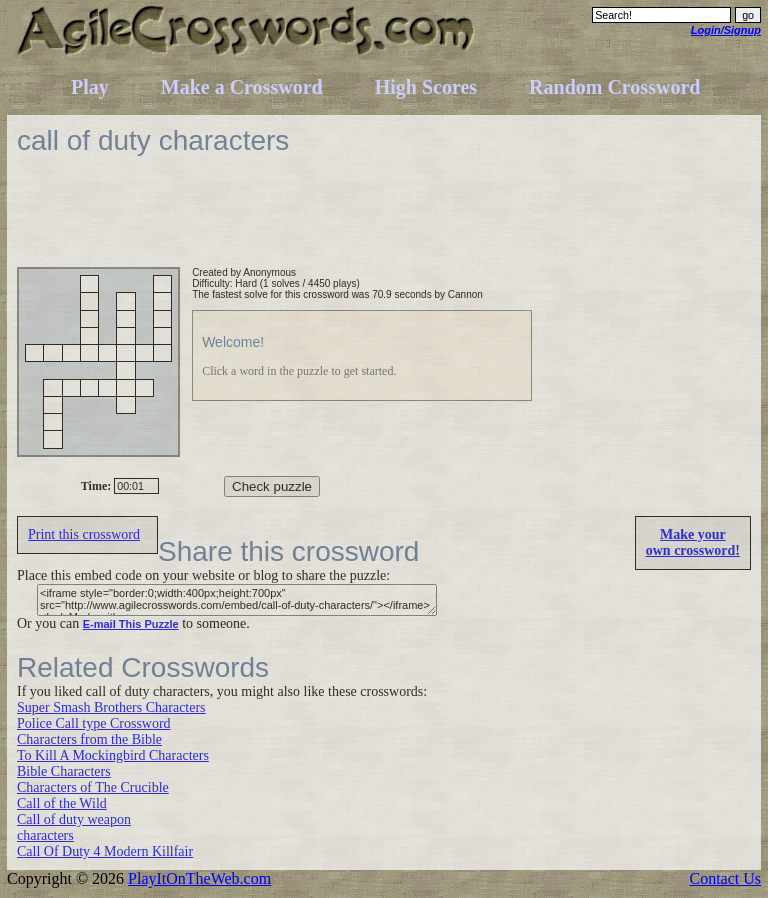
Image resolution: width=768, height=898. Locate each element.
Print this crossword (84, 534)
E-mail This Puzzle (131, 624)
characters (45, 835)
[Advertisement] (381, 222)
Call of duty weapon (74, 819)
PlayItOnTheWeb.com (199, 878)
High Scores (426, 87)
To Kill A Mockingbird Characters (113, 755)
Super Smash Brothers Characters (111, 707)
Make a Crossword (242, 87)
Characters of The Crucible (93, 787)
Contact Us (725, 878)
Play (90, 87)
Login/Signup (726, 30)
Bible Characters (64, 771)
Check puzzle (272, 486)
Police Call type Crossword (94, 723)
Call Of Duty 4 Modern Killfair (105, 851)
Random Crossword (614, 87)
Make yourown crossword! (693, 542)
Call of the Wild (62, 803)
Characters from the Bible (89, 739)
